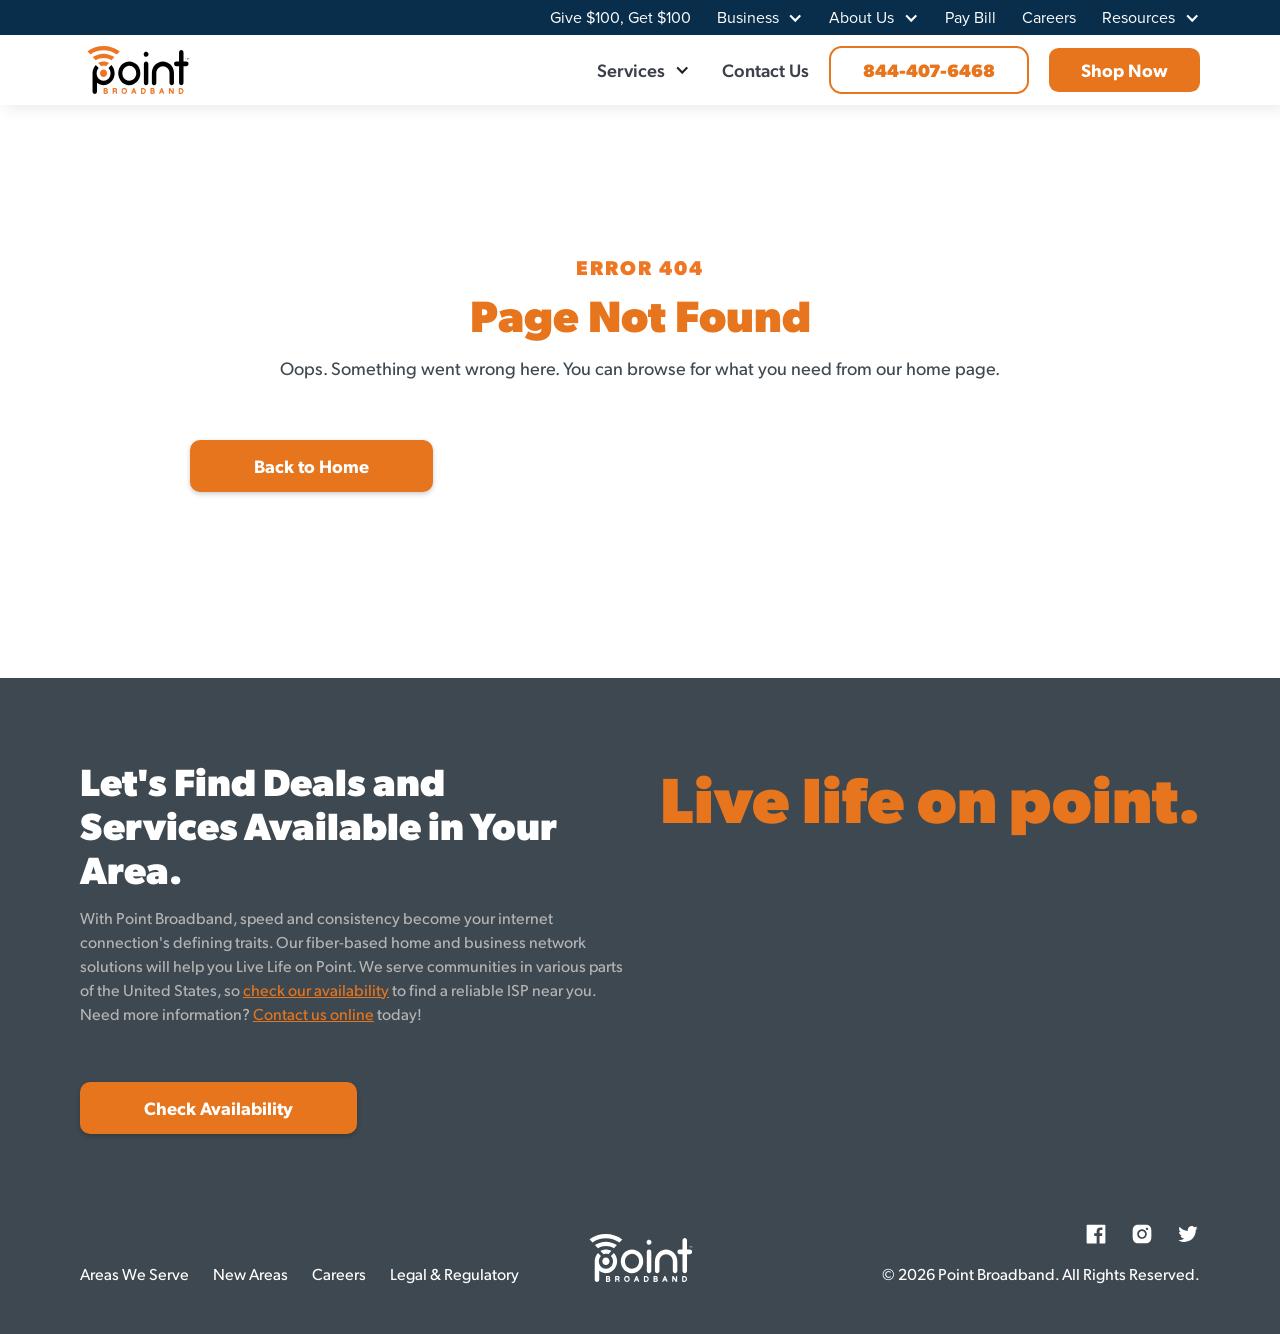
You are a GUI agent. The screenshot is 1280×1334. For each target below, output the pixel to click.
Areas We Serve (134, 1273)
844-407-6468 (929, 69)
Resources (1138, 18)
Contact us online (313, 1013)
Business (748, 18)
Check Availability (218, 1107)
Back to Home (311, 465)
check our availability (316, 989)
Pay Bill (970, 18)
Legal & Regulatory (454, 1273)
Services (631, 69)
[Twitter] (1188, 1234)
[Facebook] (1096, 1234)
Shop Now (1124, 69)
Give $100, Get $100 (620, 18)
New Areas (250, 1273)
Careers (1049, 18)
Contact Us (765, 69)
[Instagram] (1142, 1234)
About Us (861, 18)
